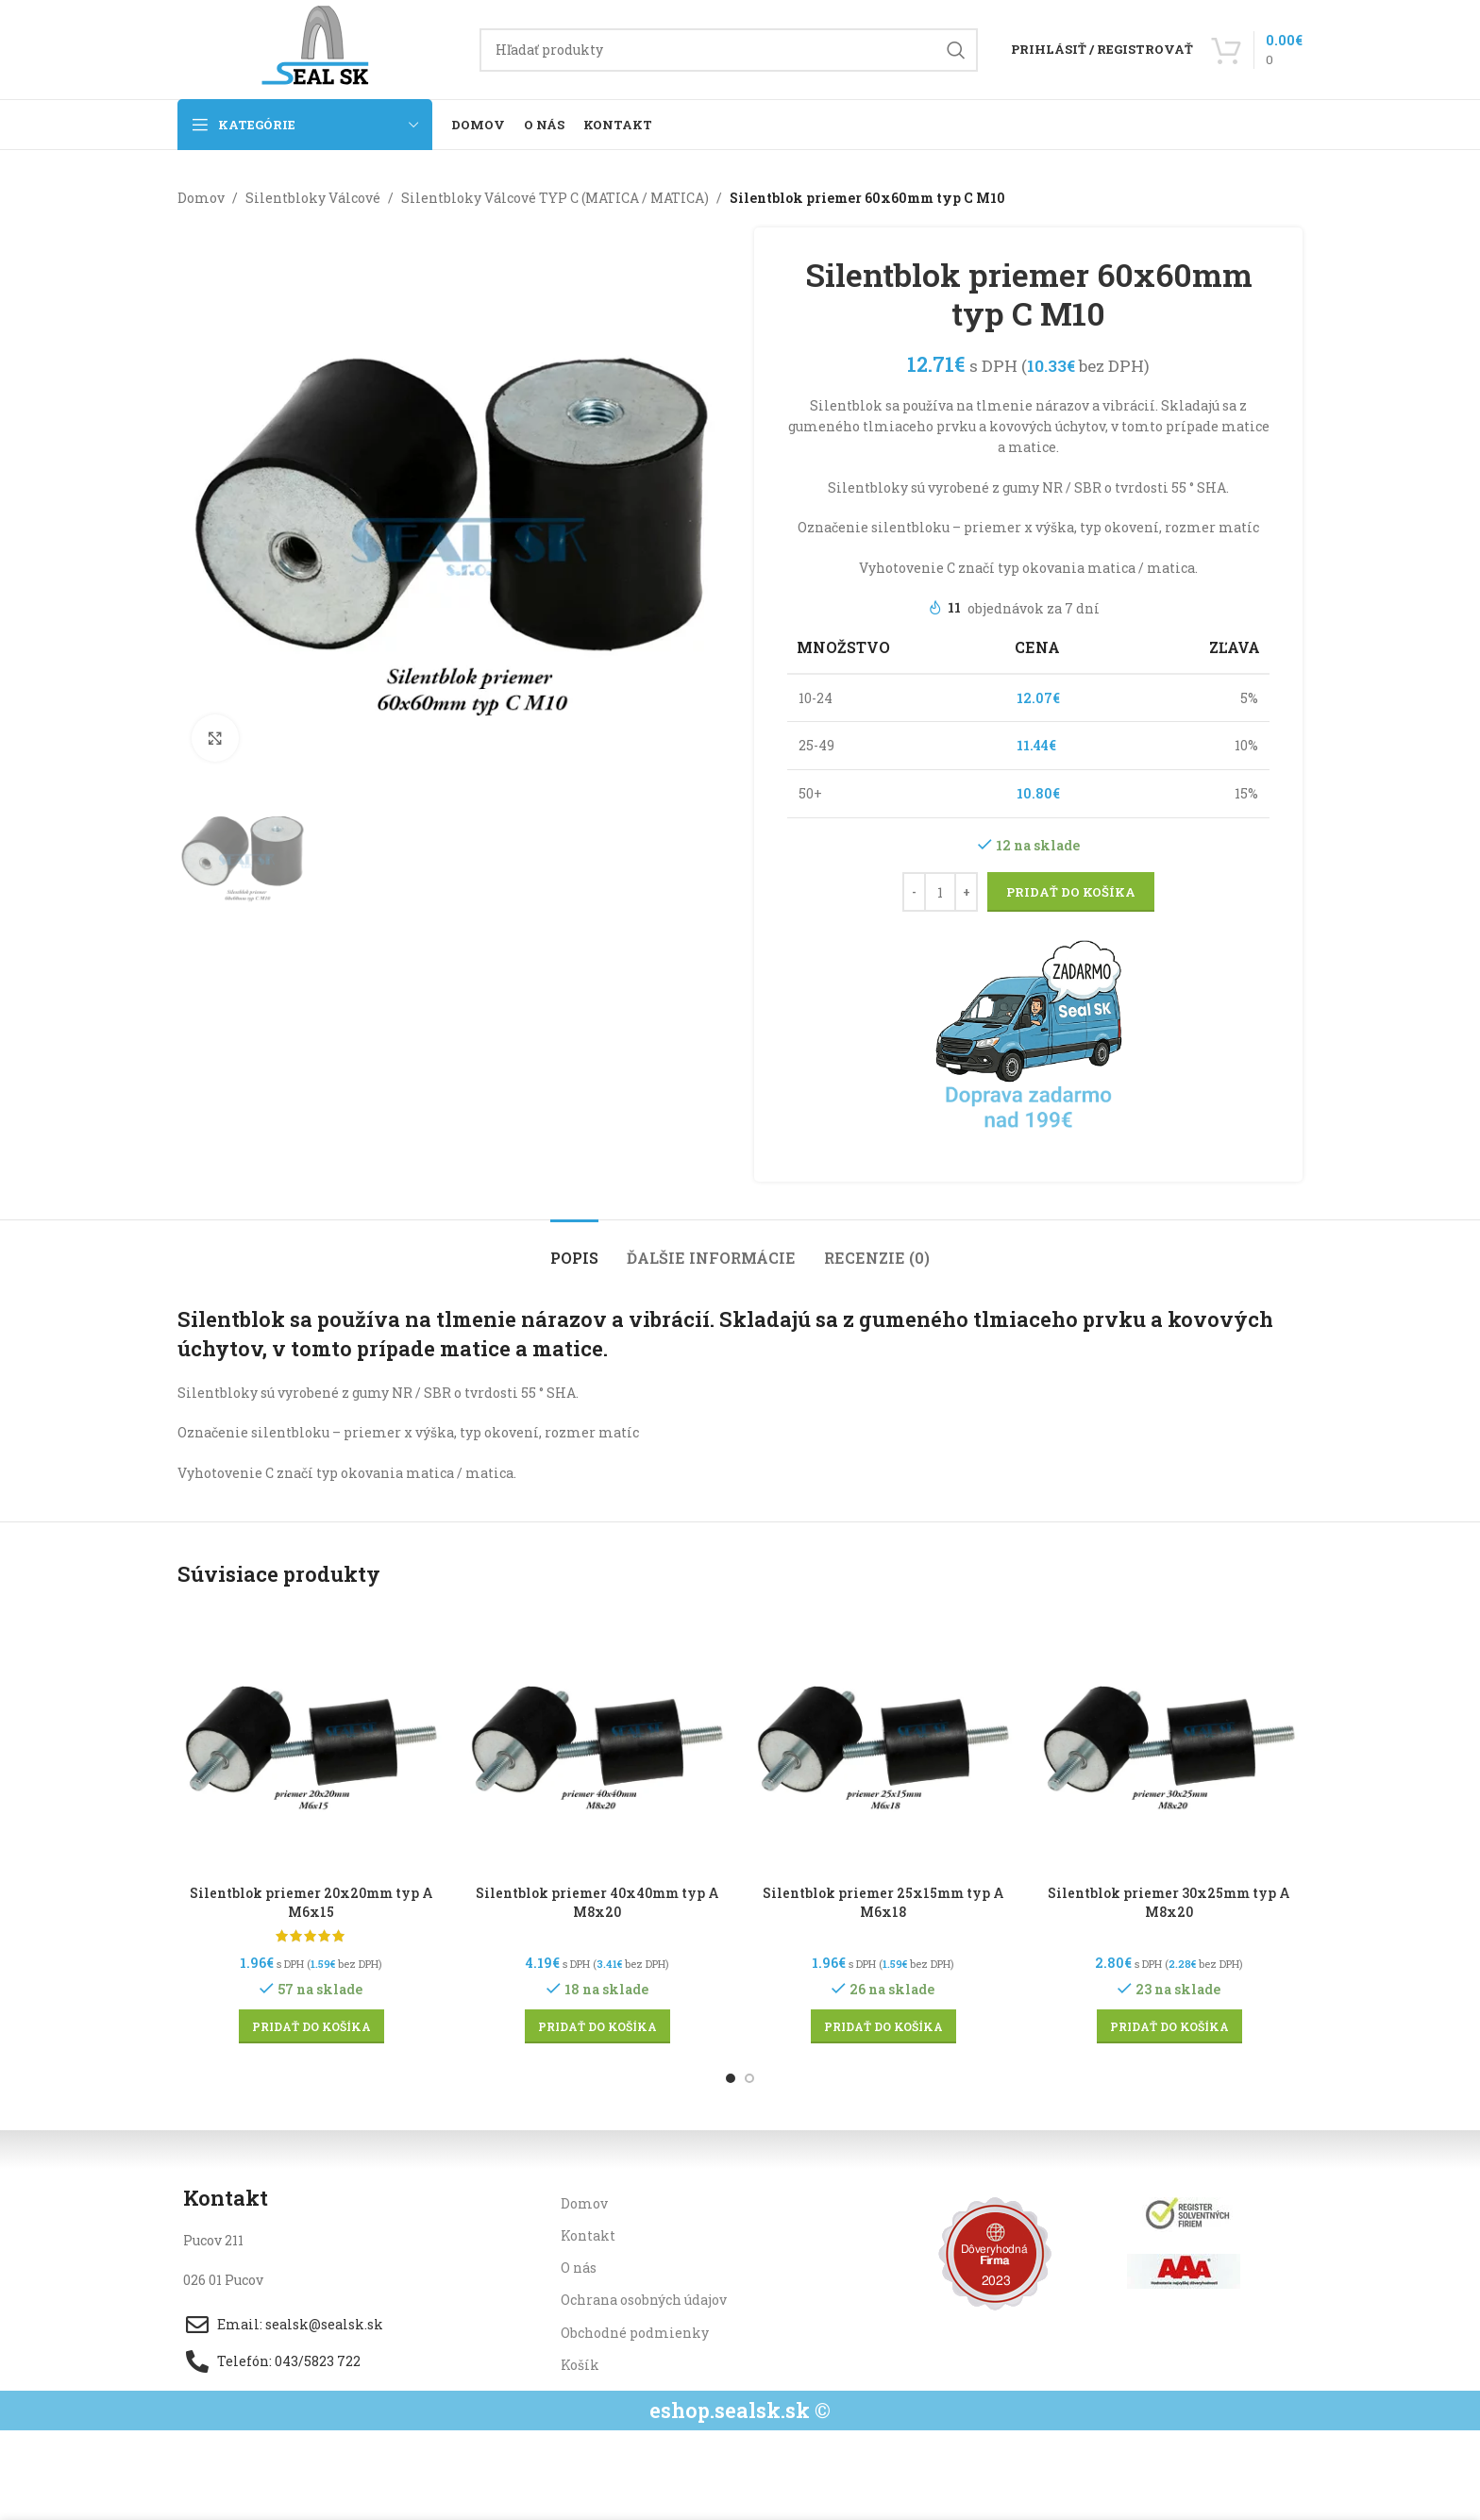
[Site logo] (319, 48)
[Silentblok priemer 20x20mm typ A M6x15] (311, 1741)
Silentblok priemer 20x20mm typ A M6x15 (311, 1902)
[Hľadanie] (728, 50)
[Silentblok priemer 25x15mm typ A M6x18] (883, 1741)
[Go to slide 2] (749, 2078)
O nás (579, 2267)
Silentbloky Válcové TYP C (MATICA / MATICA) (555, 198)
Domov (201, 198)
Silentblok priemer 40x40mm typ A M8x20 (597, 1902)
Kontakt (588, 2235)
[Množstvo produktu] (940, 893)
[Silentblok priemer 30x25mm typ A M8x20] (1169, 1741)
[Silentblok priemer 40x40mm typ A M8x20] (597, 1741)
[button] (311, 2026)
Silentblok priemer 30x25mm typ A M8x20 (1169, 1902)
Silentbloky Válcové (312, 198)
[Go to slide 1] (730, 2078)
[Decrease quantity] (914, 893)
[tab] (574, 1248)
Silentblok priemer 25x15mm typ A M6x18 (883, 1902)
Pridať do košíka (1070, 891)
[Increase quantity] (966, 893)
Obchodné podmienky (635, 2333)
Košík (580, 2365)
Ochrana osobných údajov (644, 2300)
